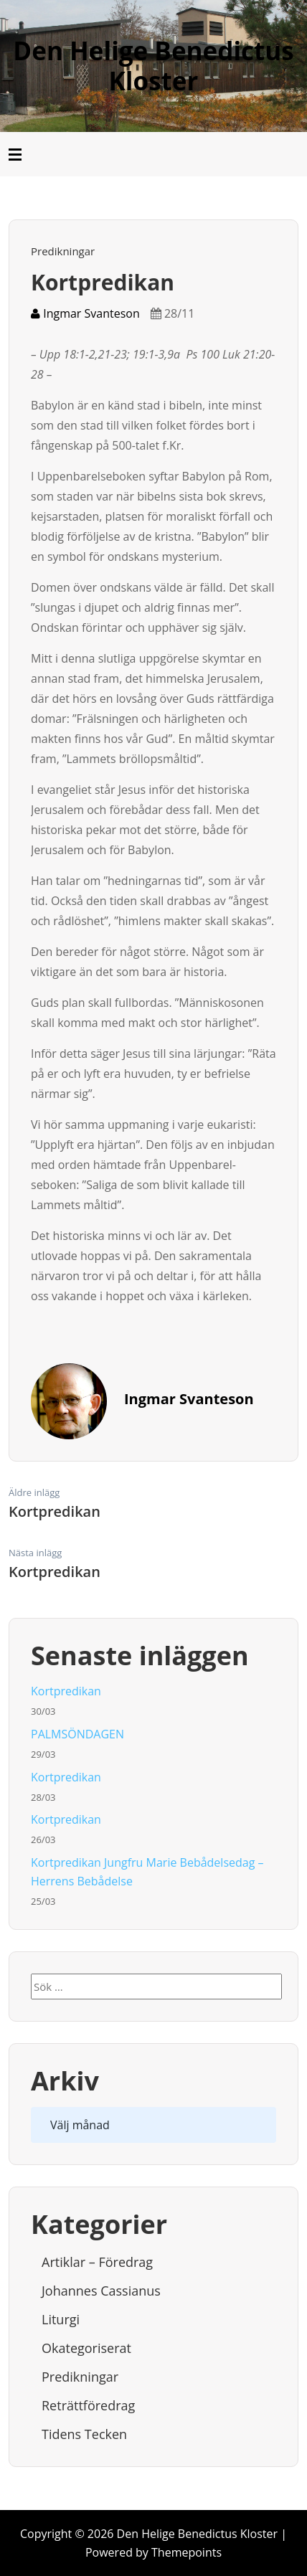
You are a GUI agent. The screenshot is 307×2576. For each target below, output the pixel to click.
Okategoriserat (86, 2348)
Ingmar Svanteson (85, 313)
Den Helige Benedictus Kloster (153, 66)
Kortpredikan (66, 1691)
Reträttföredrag (88, 2405)
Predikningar (63, 251)
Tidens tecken (84, 2434)
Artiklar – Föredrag (97, 2261)
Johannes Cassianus (101, 2290)
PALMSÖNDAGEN (77, 1734)
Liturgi (61, 2319)
